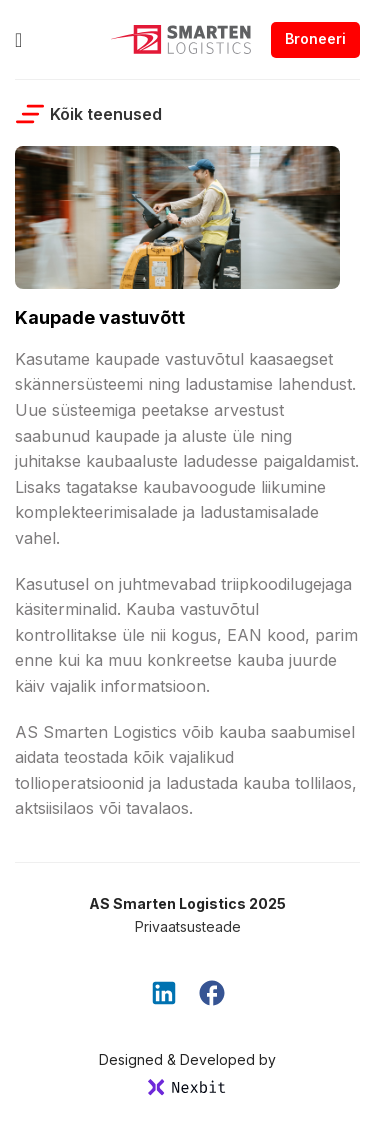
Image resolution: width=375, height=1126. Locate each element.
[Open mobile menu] (18, 40)
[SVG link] (187, 1087)
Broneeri (315, 38)
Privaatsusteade (188, 926)
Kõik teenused (88, 114)
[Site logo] (181, 38)
